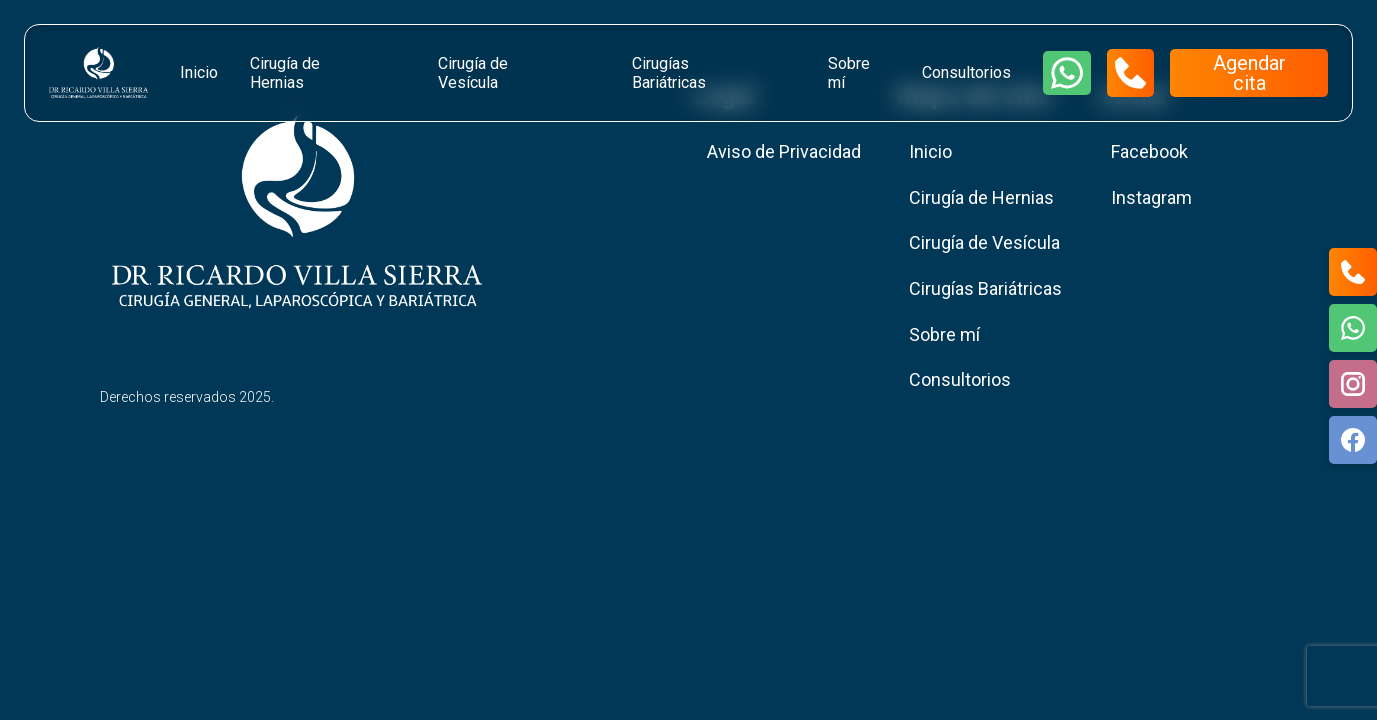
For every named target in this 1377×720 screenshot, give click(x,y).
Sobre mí (849, 73)
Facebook (1149, 151)
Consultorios (966, 72)
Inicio (199, 72)
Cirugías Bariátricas (669, 73)
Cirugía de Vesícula (473, 73)
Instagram (1151, 197)
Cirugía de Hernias (285, 73)
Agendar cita (1249, 73)
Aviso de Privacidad (784, 151)
